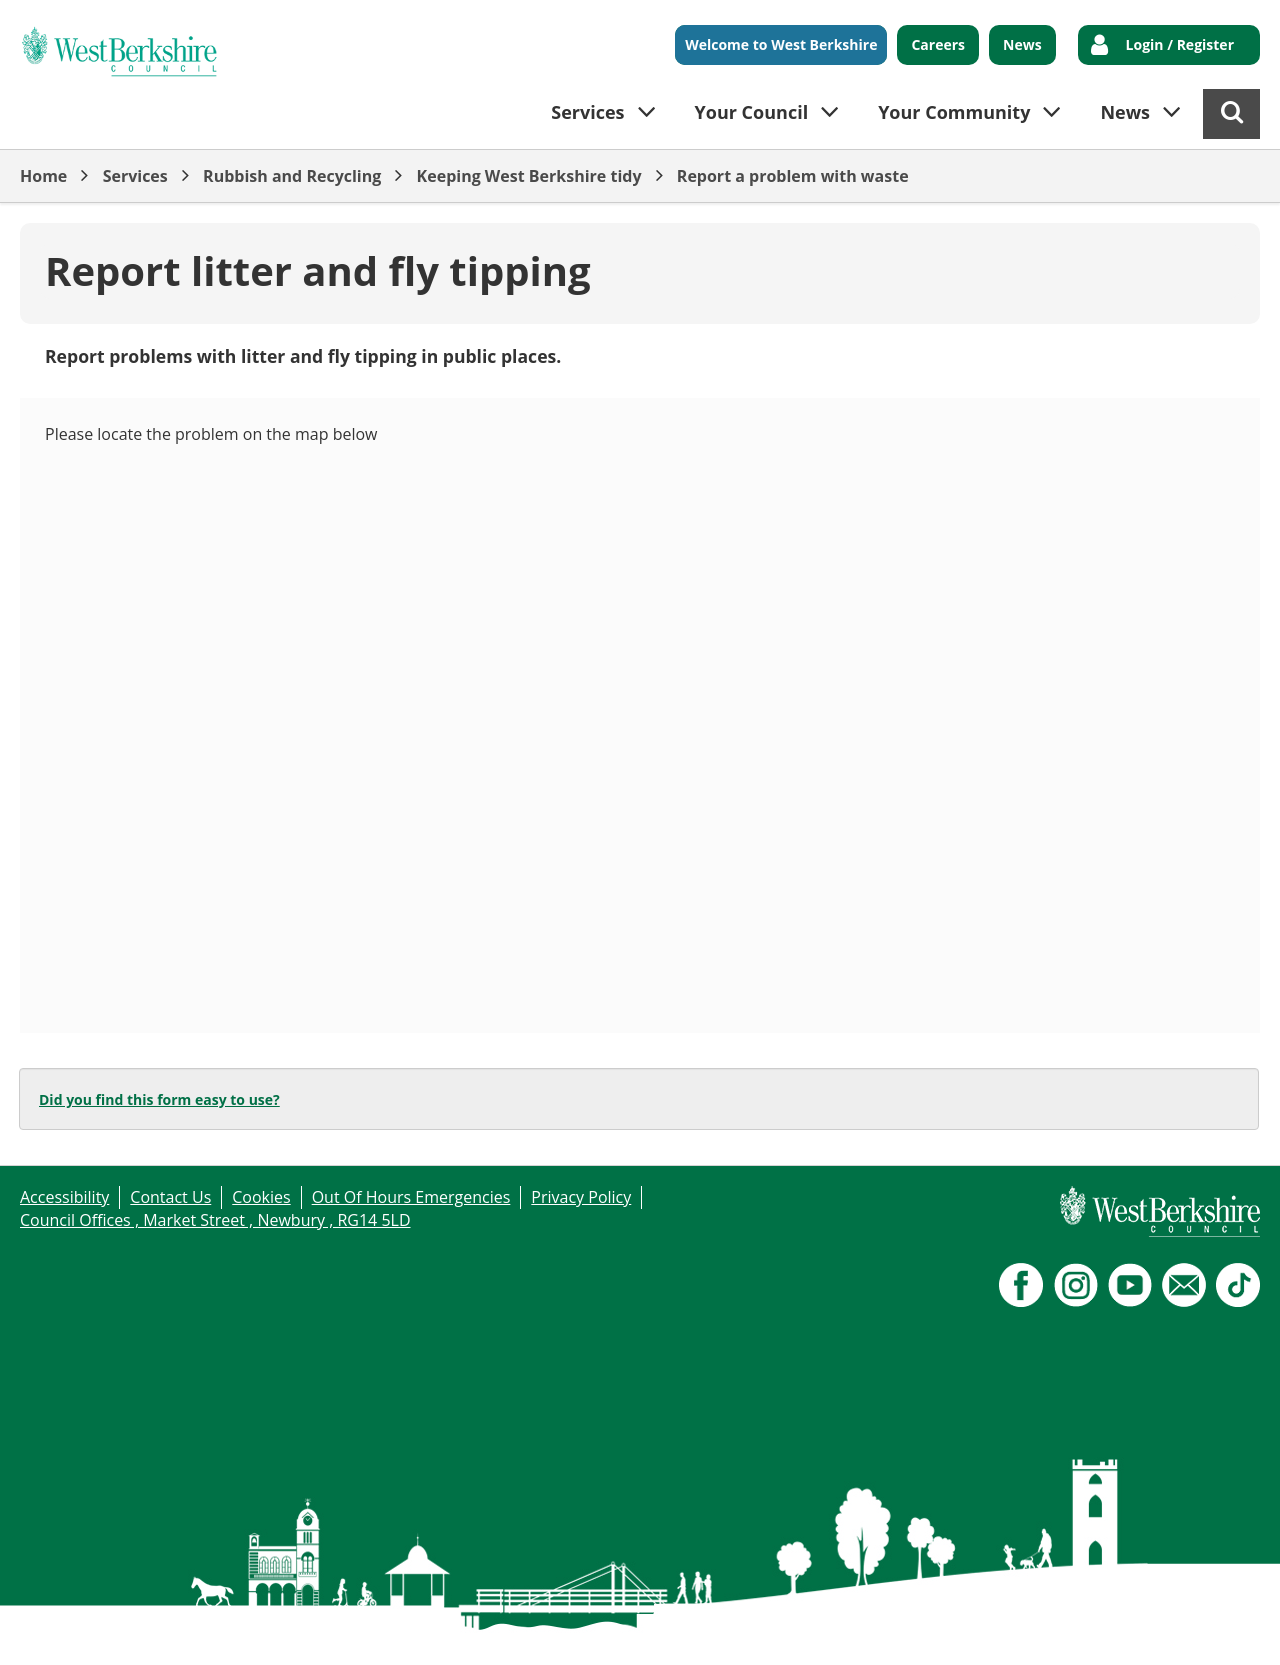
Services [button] (587, 112)
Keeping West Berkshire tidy (529, 176)
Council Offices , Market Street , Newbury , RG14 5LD (215, 1220)
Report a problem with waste (793, 176)
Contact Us (170, 1197)
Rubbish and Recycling (292, 176)
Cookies (261, 1197)
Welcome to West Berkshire (781, 44)
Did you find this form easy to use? (159, 1099)
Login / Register (1180, 44)
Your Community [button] (954, 112)
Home (43, 176)
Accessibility (64, 1197)
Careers (938, 44)
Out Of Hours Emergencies (411, 1197)
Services (135, 176)
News (1022, 44)
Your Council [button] (752, 112)
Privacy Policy (581, 1197)
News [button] (1125, 112)
